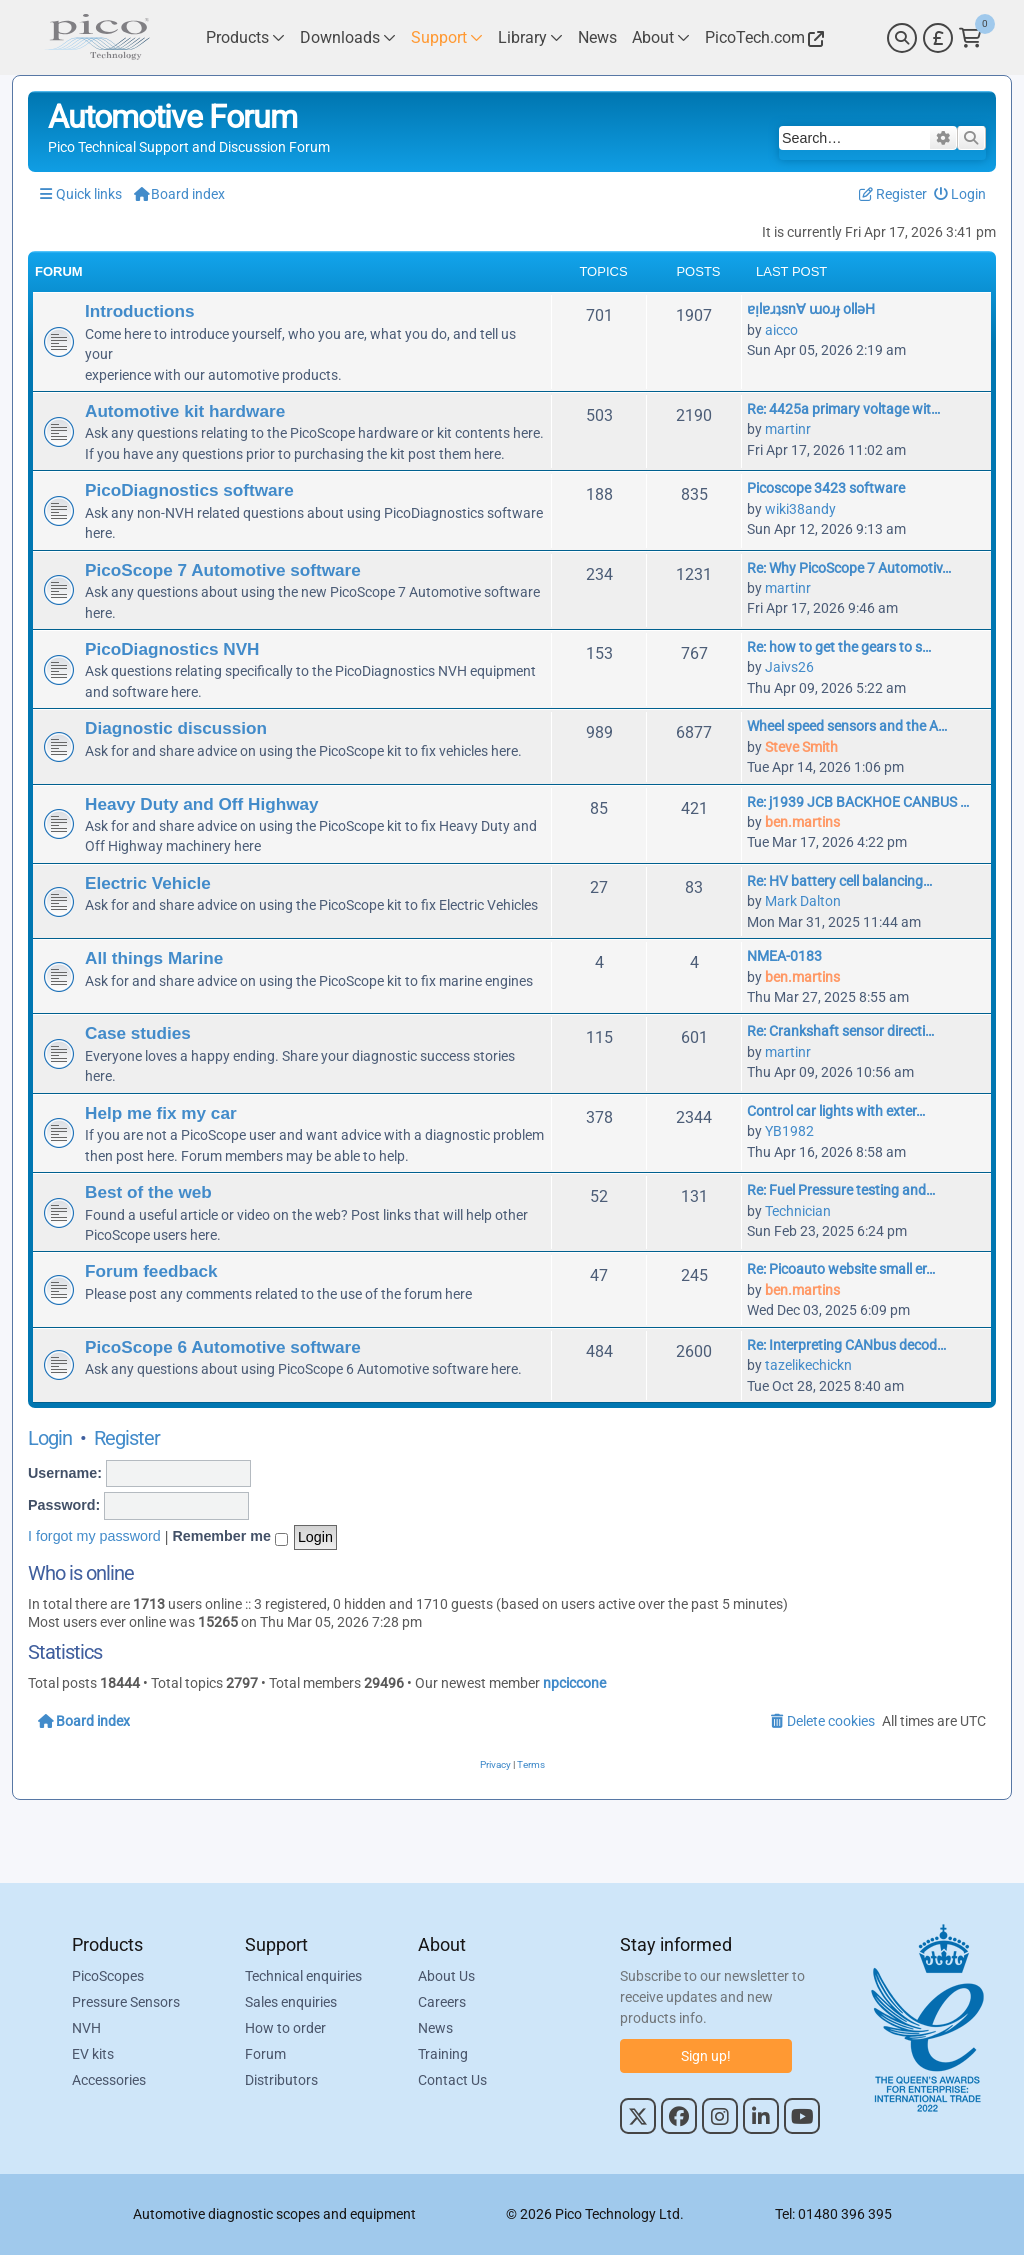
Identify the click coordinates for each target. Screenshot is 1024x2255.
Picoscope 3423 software (826, 488)
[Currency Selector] (938, 38)
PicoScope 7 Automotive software (223, 570)
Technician (798, 1211)
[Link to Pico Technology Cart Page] (970, 38)
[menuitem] (960, 194)
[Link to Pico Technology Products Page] (245, 37)
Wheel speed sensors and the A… (847, 726)
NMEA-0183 (784, 956)
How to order (285, 2028)
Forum (265, 2054)
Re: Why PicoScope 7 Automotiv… (849, 568)
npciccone (574, 1683)
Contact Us (452, 2080)
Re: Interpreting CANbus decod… (846, 1345)
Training (443, 2054)
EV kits (93, 2054)
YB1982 (789, 1131)
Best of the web (148, 1192)
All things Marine (154, 958)
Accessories (109, 2080)
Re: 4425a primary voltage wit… (843, 409)
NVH (86, 2028)
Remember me (230, 1537)
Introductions (140, 311)
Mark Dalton (803, 901)
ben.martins (802, 822)
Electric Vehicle (148, 883)
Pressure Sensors (126, 2002)
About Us (446, 1976)
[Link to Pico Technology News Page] (597, 37)
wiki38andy (800, 509)
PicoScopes (108, 1976)
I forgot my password (94, 1536)
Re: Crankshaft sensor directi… (840, 1031)
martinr (788, 429)
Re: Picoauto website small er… (841, 1269)
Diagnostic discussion (176, 728)
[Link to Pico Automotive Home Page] (97, 37)
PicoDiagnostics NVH (172, 649)
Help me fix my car (161, 1113)
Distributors (281, 2080)
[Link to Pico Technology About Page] (661, 37)
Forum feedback (151, 1271)
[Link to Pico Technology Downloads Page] (348, 37)
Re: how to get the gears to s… (839, 647)
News (435, 2028)
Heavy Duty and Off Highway (202, 804)
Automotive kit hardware (185, 411)
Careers (442, 2002)
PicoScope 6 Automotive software (223, 1347)
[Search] (902, 38)
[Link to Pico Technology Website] (762, 37)
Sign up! (706, 2056)
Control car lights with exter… (836, 1111)
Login (50, 1438)
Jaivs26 (789, 667)
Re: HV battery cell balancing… (839, 881)
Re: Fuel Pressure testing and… (841, 1190)
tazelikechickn (808, 1365)
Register (127, 1438)
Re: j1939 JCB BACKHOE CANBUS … (858, 802)
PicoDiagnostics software (189, 490)
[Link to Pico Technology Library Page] (530, 37)
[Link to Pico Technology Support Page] (447, 37)
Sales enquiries (291, 2002)
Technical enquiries (303, 1976)
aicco (781, 330)
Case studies (138, 1033)
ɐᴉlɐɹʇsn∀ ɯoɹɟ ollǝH (811, 309)
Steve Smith (801, 747)
